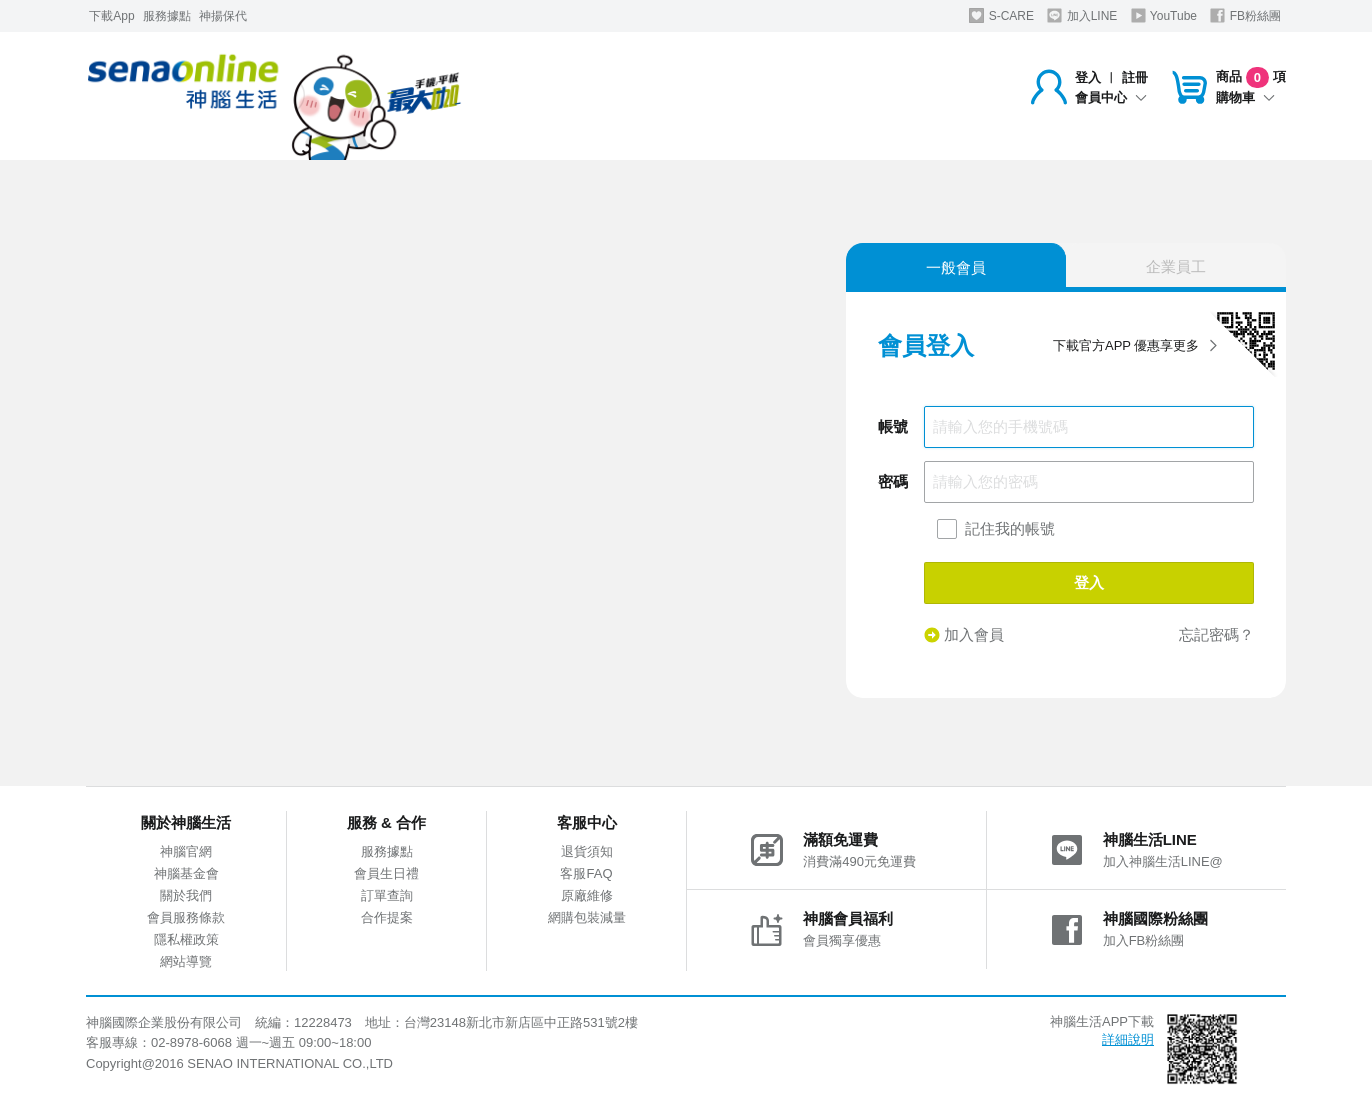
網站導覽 (186, 961)
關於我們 (186, 895)
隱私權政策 (186, 939)
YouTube (1164, 15)
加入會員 (964, 635)
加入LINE (1082, 15)
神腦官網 (186, 851)
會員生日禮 (386, 873)
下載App (111, 16)
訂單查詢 (387, 895)
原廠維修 (587, 895)
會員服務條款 (186, 917)
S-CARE (1001, 15)
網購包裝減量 (587, 917)
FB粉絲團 (1245, 15)
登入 (1088, 77)
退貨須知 (587, 851)
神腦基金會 (186, 873)
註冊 (1135, 77)
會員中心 (1111, 97)
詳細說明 (1128, 1039)
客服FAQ (586, 873)
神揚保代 (223, 16)
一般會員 (956, 267)
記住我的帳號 (1010, 528)
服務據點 (167, 16)
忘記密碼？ (1216, 634)
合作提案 (387, 917)
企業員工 (1176, 266)
